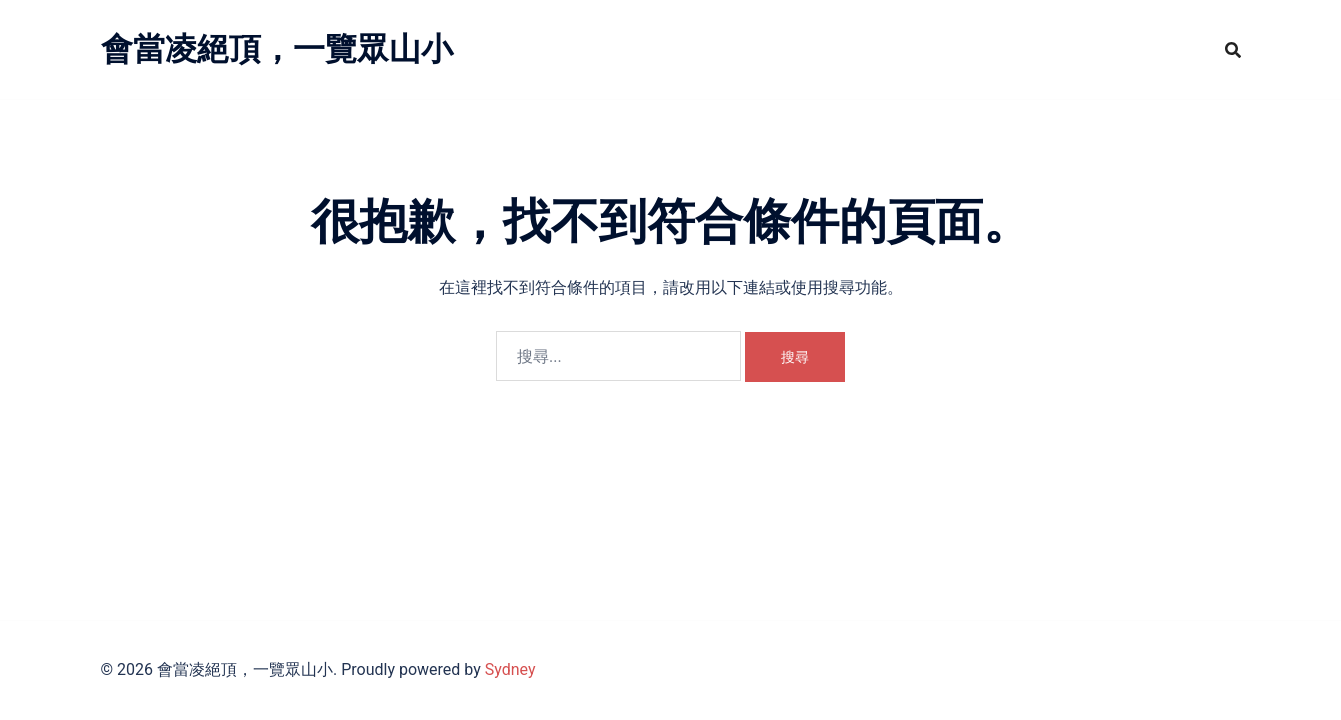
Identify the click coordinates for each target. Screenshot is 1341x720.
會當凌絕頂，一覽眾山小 (277, 49)
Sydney (510, 669)
